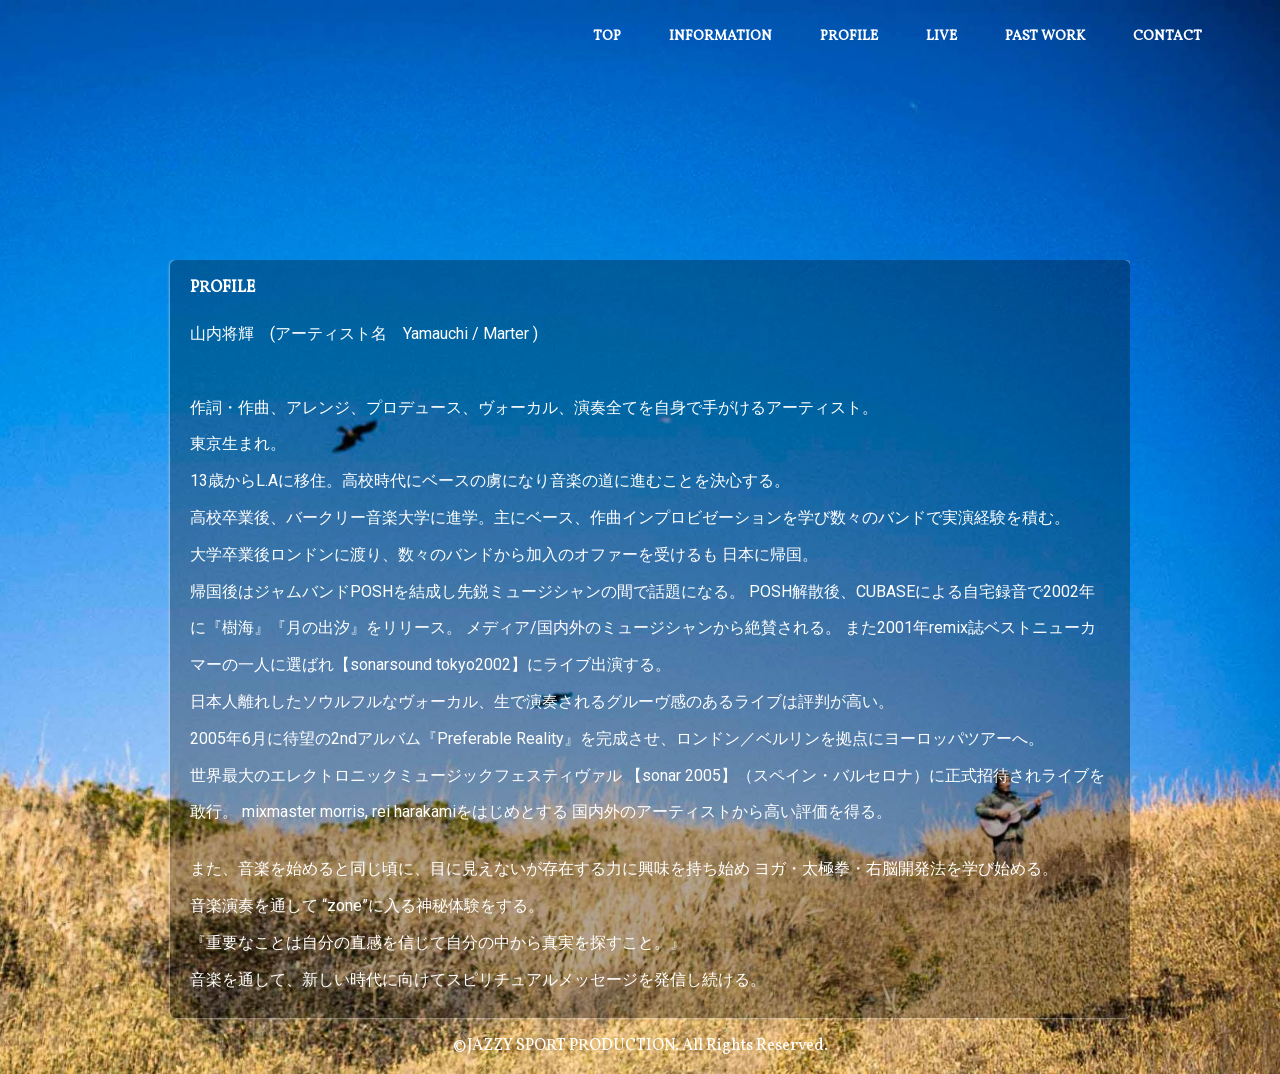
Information (720, 36)
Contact (1167, 36)
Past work (1045, 36)
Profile (849, 36)
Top (607, 36)
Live (941, 36)
